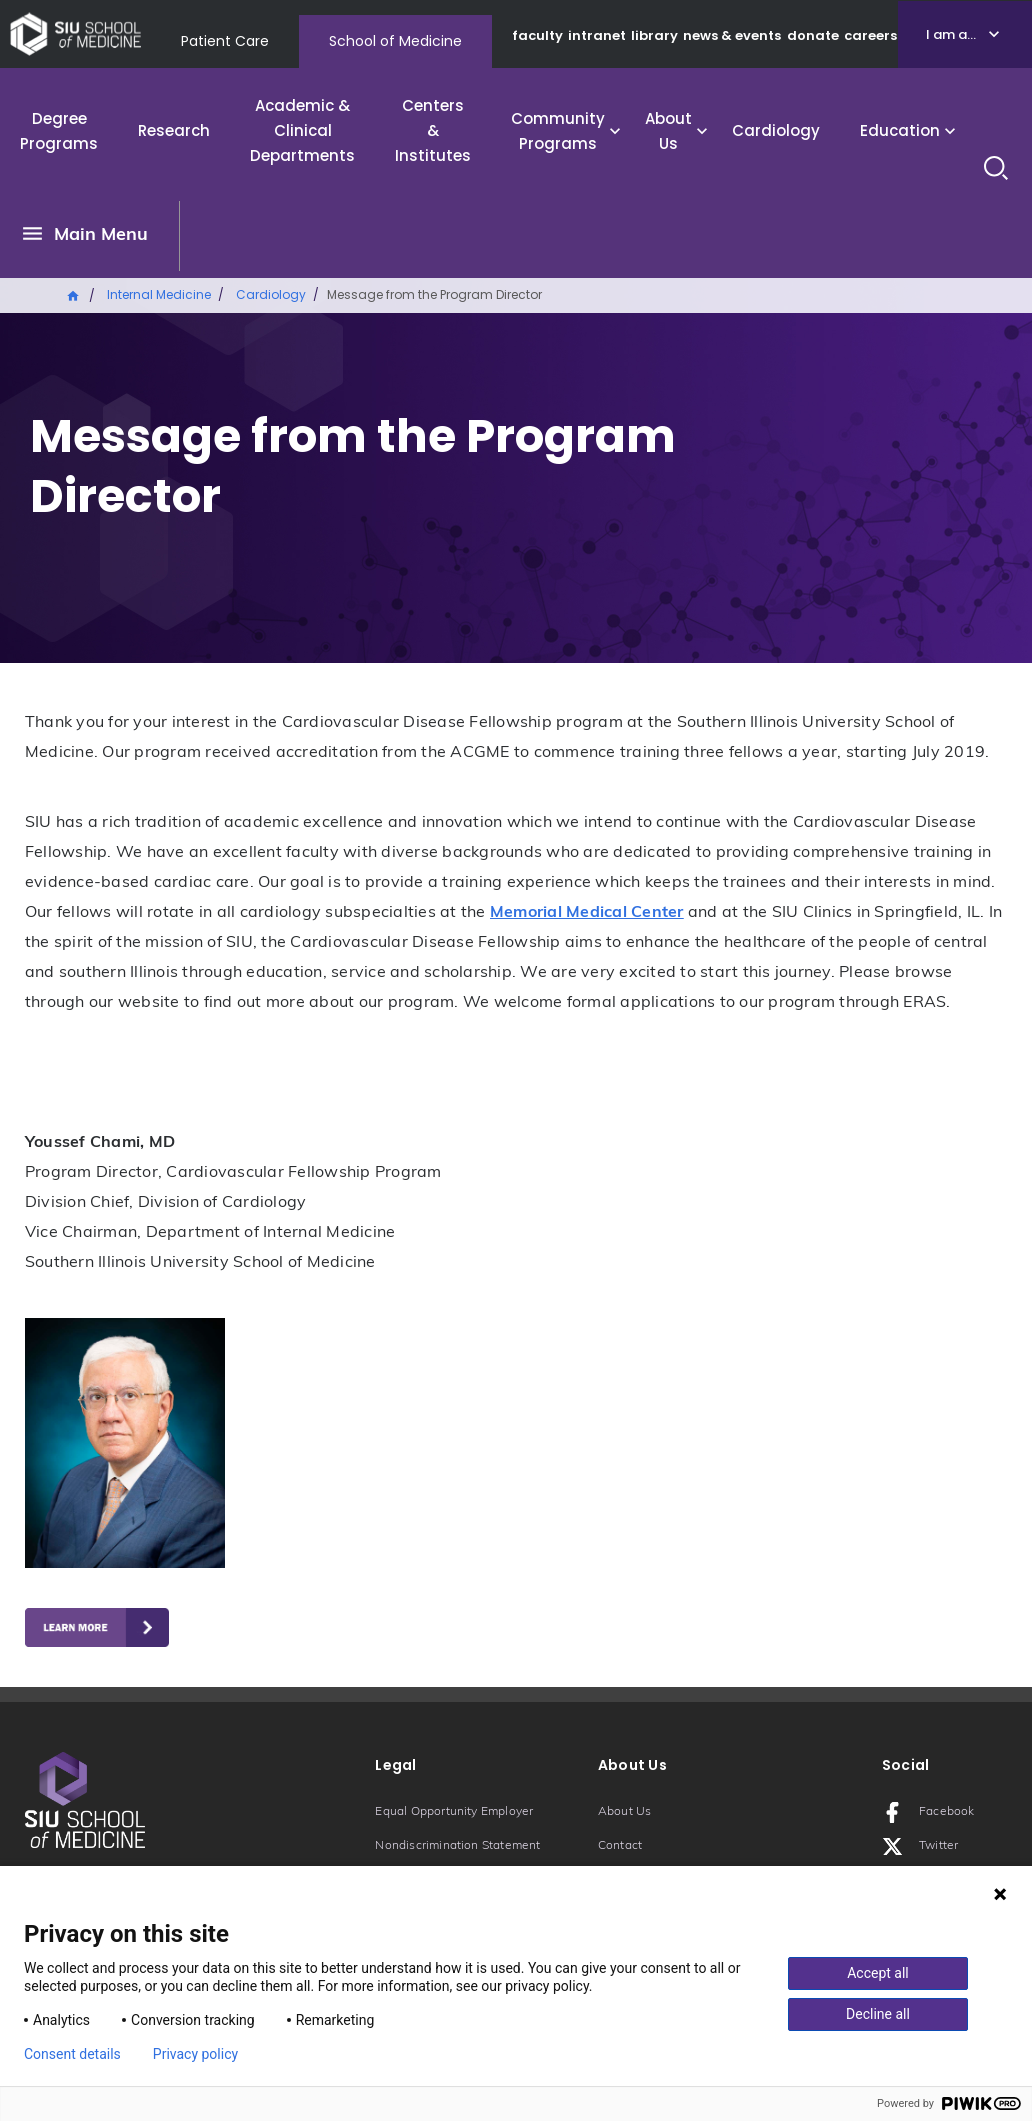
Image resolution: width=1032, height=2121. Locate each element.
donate (813, 35)
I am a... (951, 34)
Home (74, 294)
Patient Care (225, 41)
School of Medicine (395, 41)
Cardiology (776, 130)
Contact (620, 1846)
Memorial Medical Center (587, 913)
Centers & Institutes (433, 130)
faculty (537, 35)
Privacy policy (195, 2054)
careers (870, 35)
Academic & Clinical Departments (302, 130)
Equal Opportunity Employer (454, 1812)
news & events (732, 35)
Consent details (72, 2054)
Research (174, 130)
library (654, 35)
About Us (668, 131)
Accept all (878, 1973)
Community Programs (558, 131)
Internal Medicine (159, 294)
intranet (597, 35)
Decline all (878, 2014)
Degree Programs (59, 131)
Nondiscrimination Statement (457, 1846)
